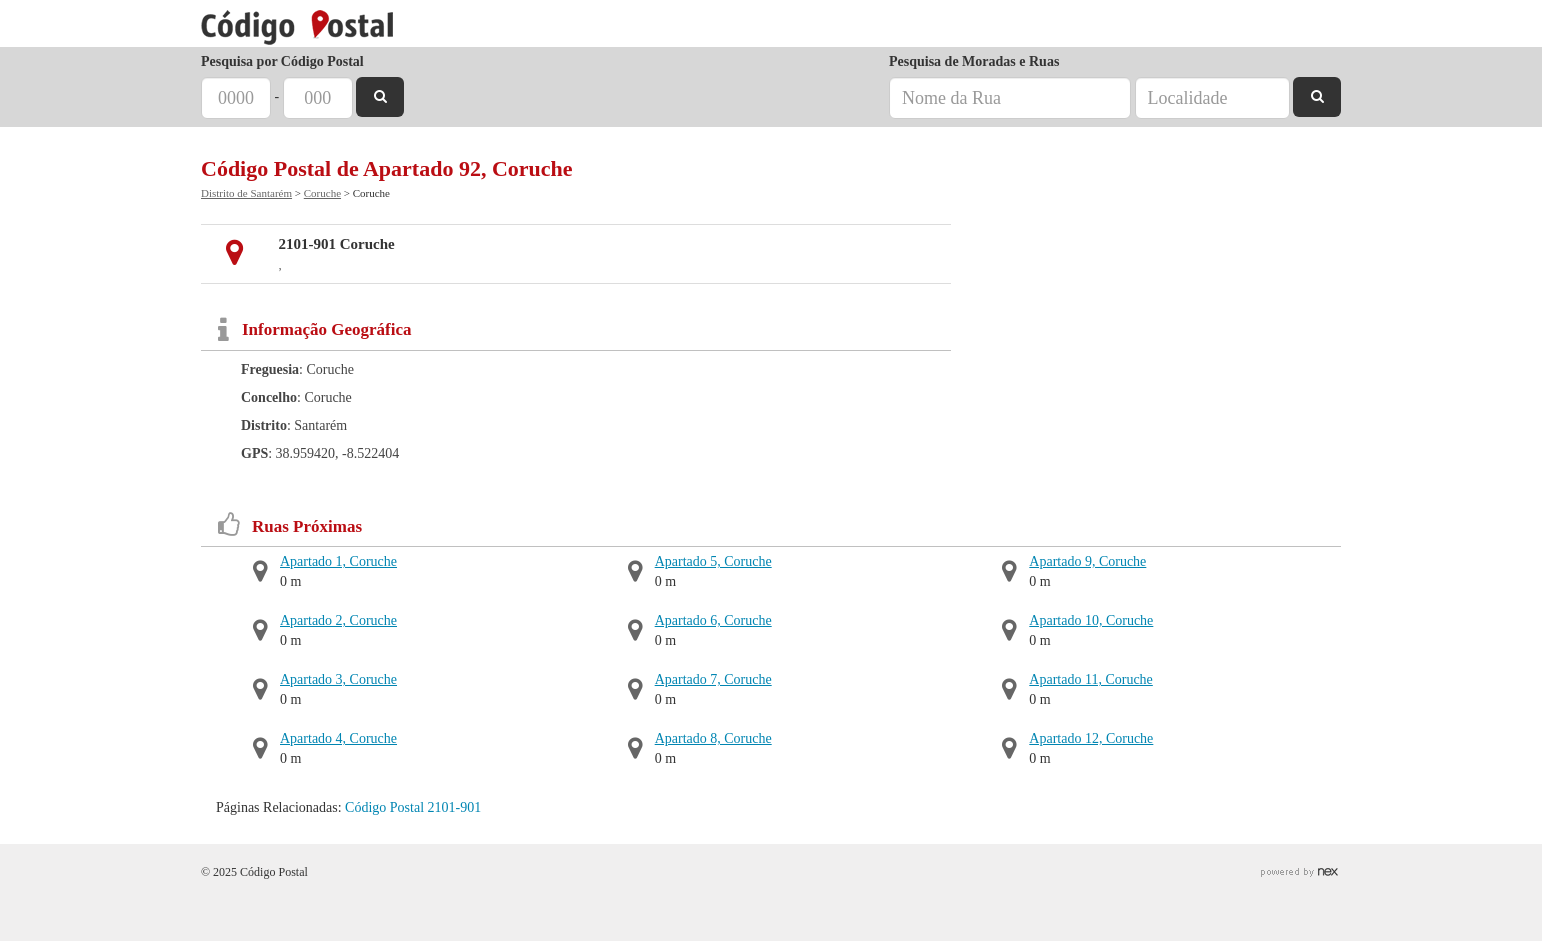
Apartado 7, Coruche (713, 679)
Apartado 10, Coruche (1091, 620)
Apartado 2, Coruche (338, 620)
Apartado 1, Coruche (338, 561)
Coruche (322, 193)
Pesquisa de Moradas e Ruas (974, 61)
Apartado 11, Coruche (1091, 679)
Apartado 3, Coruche (338, 679)
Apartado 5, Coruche (713, 561)
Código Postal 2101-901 (413, 807)
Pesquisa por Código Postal (282, 61)
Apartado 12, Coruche (1091, 738)
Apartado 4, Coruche (338, 738)
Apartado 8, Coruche (713, 738)
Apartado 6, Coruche (713, 620)
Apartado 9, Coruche (1087, 561)
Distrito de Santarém (246, 193)
